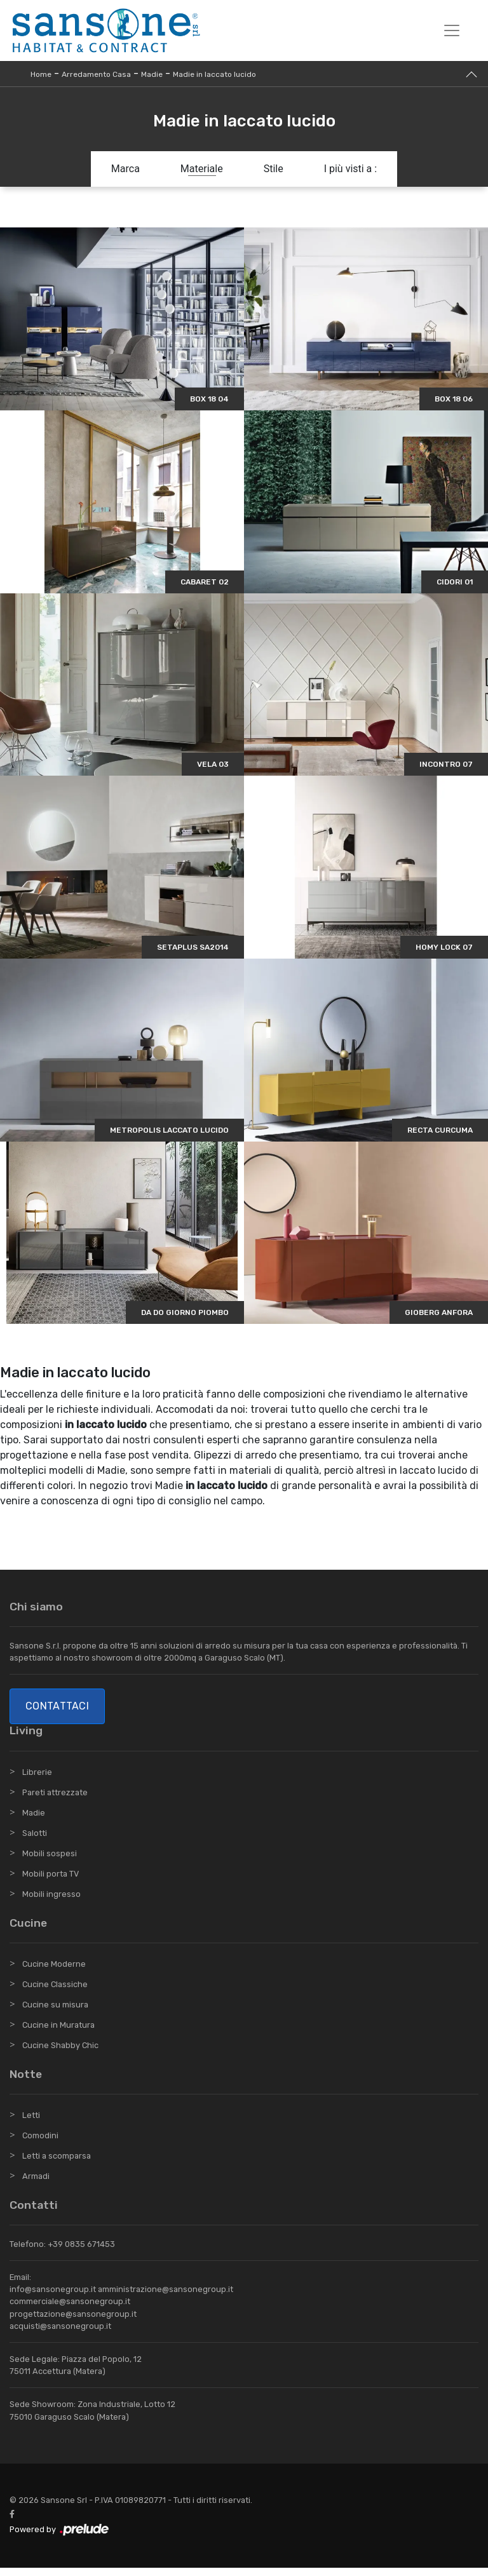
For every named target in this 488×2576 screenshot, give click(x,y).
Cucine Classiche (55, 1993)
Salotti (34, 1841)
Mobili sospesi (49, 1861)
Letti (31, 2124)
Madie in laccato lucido (214, 74)
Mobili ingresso (51, 1902)
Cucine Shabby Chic (60, 2054)
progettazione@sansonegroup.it (73, 2322)
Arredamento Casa (96, 74)
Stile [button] (273, 169)
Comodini (40, 2144)
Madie (152, 74)
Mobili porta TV (50, 1882)
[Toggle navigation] (452, 30)
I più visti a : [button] (350, 169)
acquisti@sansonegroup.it (60, 2335)
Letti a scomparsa (56, 2164)
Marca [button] (125, 169)
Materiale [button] (201, 169)
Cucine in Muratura (58, 2034)
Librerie (37, 1780)
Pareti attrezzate (55, 1800)
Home (40, 74)
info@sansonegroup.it (53, 2298)
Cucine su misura (55, 2013)
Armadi (36, 2185)
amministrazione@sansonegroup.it (165, 2298)
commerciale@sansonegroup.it (70, 2310)
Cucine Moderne (54, 1973)
